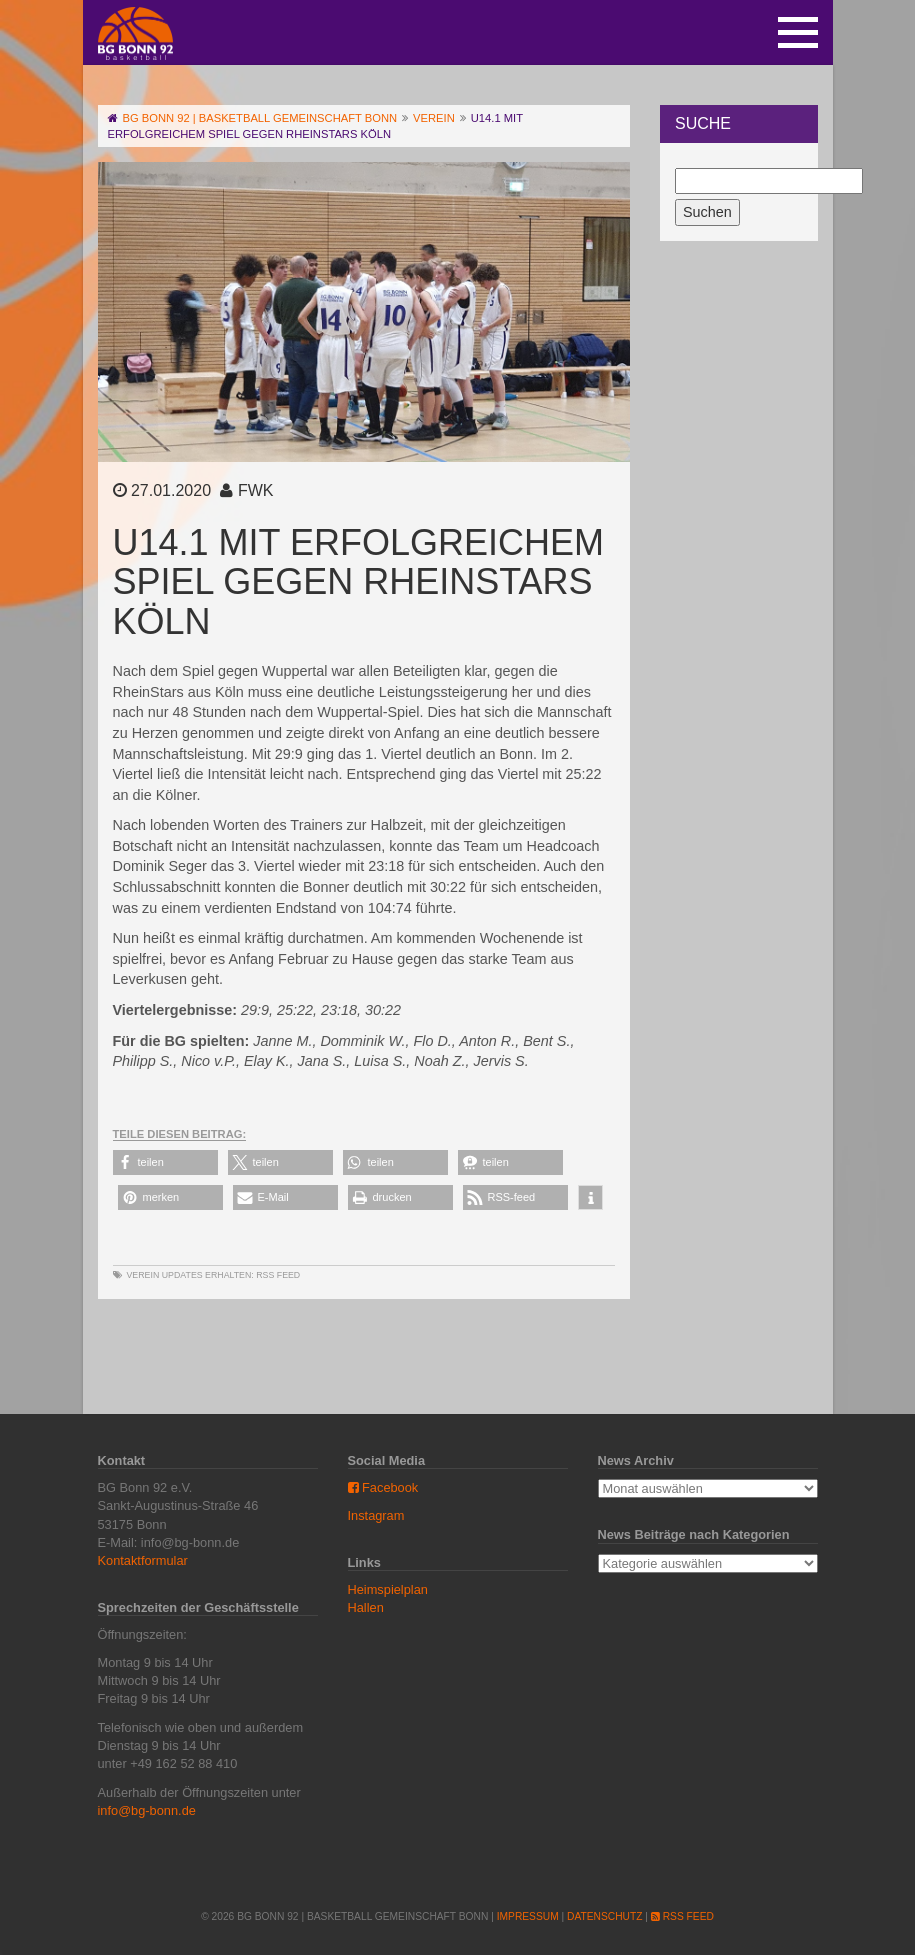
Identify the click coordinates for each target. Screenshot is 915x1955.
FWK (256, 490)
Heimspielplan (388, 1589)
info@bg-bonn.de (147, 1810)
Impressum (528, 1916)
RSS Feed (278, 1275)
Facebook (383, 1487)
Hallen (366, 1607)
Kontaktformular (143, 1560)
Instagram (376, 1515)
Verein (143, 1275)
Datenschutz (604, 1916)
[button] (165, 1162)
